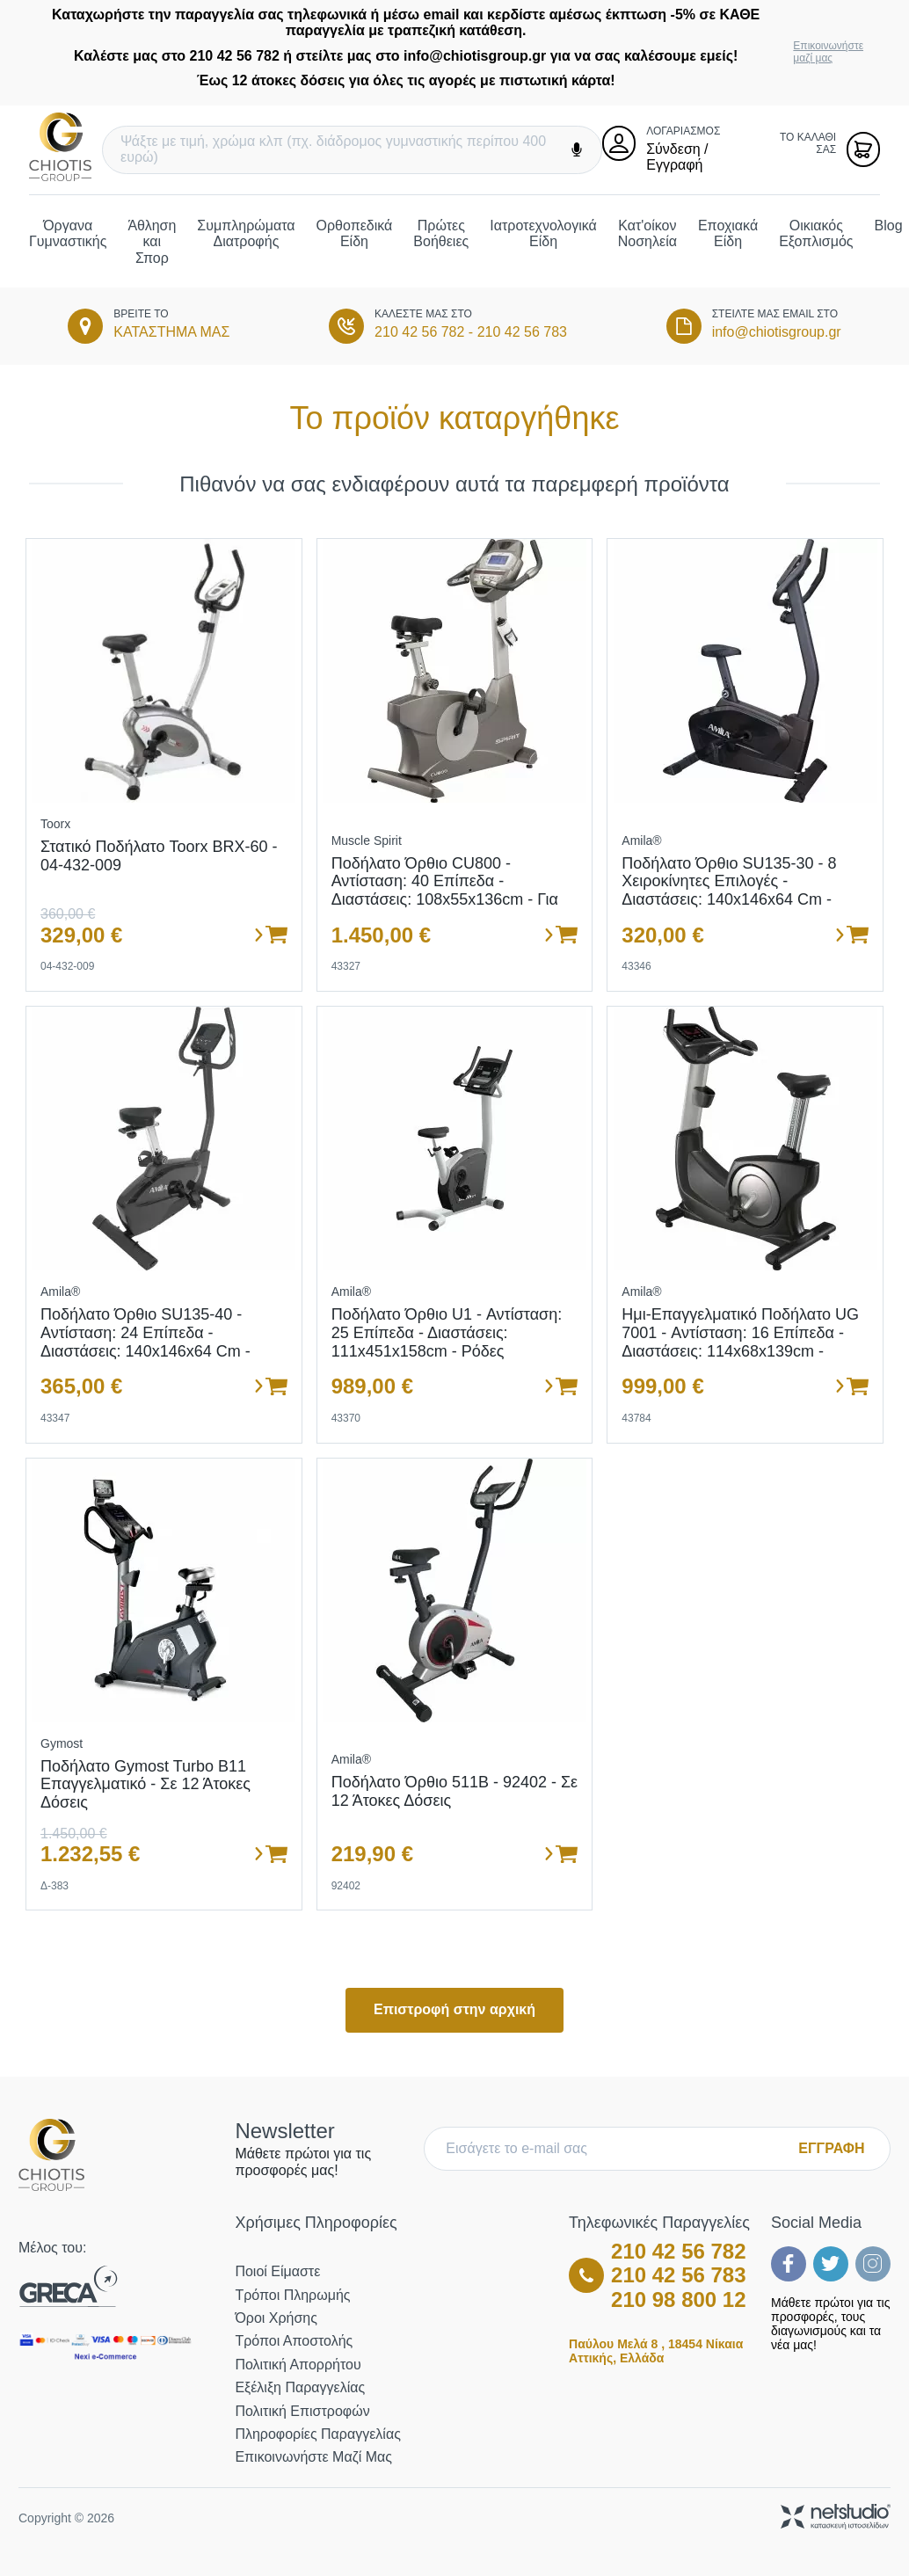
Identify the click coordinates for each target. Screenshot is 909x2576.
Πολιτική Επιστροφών (302, 2411)
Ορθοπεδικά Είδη (354, 233)
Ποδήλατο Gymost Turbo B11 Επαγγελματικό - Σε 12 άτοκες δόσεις (145, 1784)
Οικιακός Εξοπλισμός (816, 233)
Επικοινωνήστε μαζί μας (828, 52)
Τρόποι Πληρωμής (292, 2295)
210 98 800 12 (678, 2299)
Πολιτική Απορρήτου (297, 2364)
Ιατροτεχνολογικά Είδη (543, 233)
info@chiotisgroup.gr (776, 331)
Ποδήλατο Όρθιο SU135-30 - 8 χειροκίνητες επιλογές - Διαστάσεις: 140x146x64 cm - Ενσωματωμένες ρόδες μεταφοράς (729, 900)
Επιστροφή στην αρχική (454, 2009)
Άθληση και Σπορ (151, 242)
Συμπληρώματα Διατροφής (246, 233)
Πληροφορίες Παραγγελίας (317, 2434)
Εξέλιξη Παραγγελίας (300, 2387)
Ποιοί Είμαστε (277, 2271)
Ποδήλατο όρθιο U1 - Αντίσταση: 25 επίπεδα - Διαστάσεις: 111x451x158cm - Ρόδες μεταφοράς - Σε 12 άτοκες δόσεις (449, 1342)
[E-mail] (615, 2149)
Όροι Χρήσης (276, 2317)
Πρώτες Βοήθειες (441, 233)
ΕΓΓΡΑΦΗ (831, 2148)
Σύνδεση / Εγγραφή (677, 157)
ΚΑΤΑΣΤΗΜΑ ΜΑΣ (171, 331)
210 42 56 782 (419, 331)
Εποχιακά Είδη (728, 233)
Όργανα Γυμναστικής (67, 233)
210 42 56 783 (522, 331)
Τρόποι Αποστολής (294, 2340)
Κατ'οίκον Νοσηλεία (647, 233)
